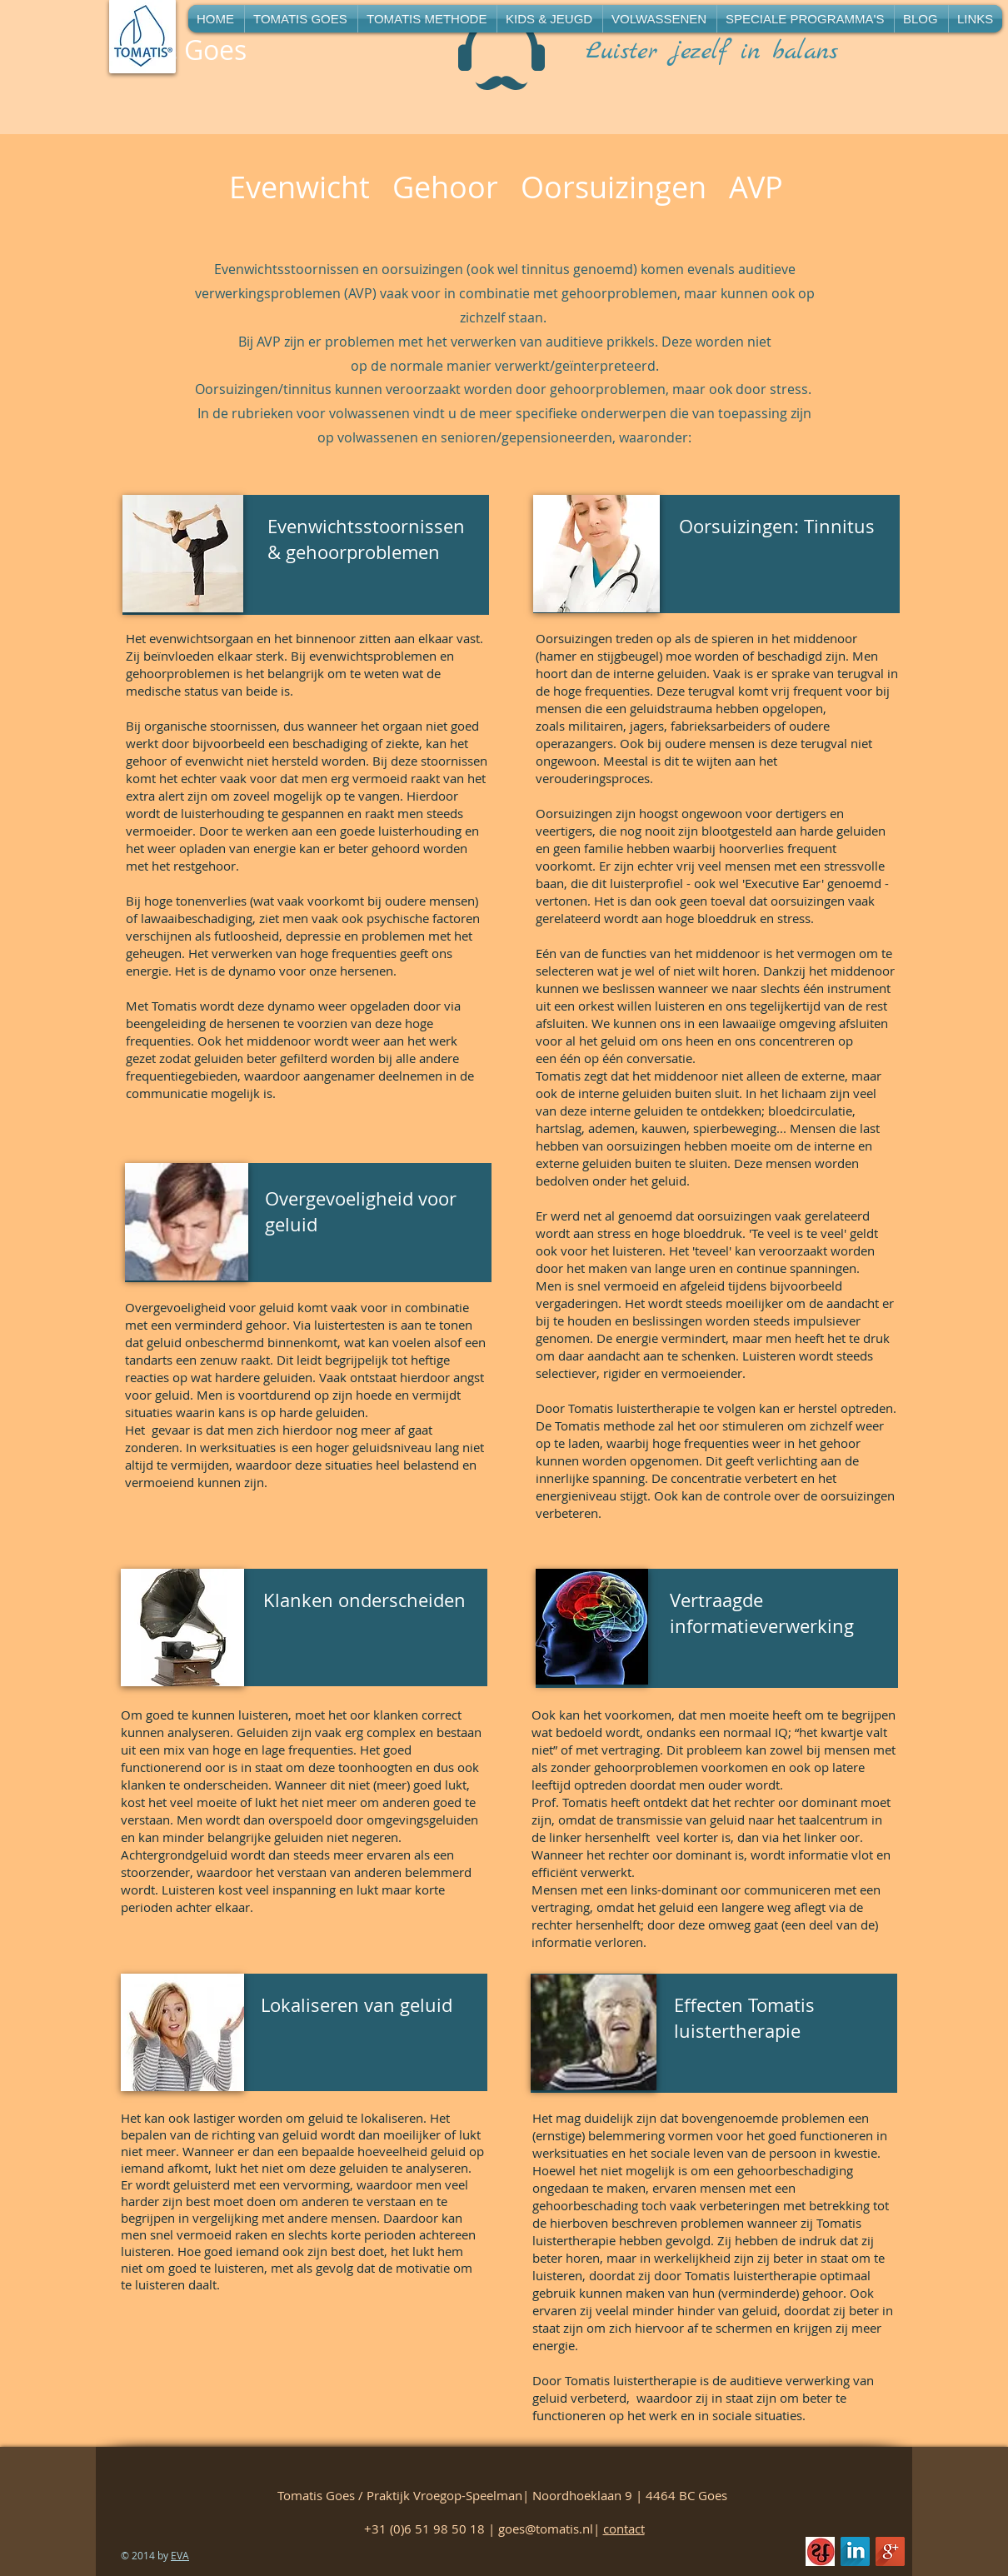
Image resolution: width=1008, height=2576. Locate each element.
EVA (180, 2555)
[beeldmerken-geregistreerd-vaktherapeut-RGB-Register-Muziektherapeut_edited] (820, 2551)
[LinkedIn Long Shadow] (855, 2551)
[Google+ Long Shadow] (890, 2551)
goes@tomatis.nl (545, 2528)
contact (624, 2528)
